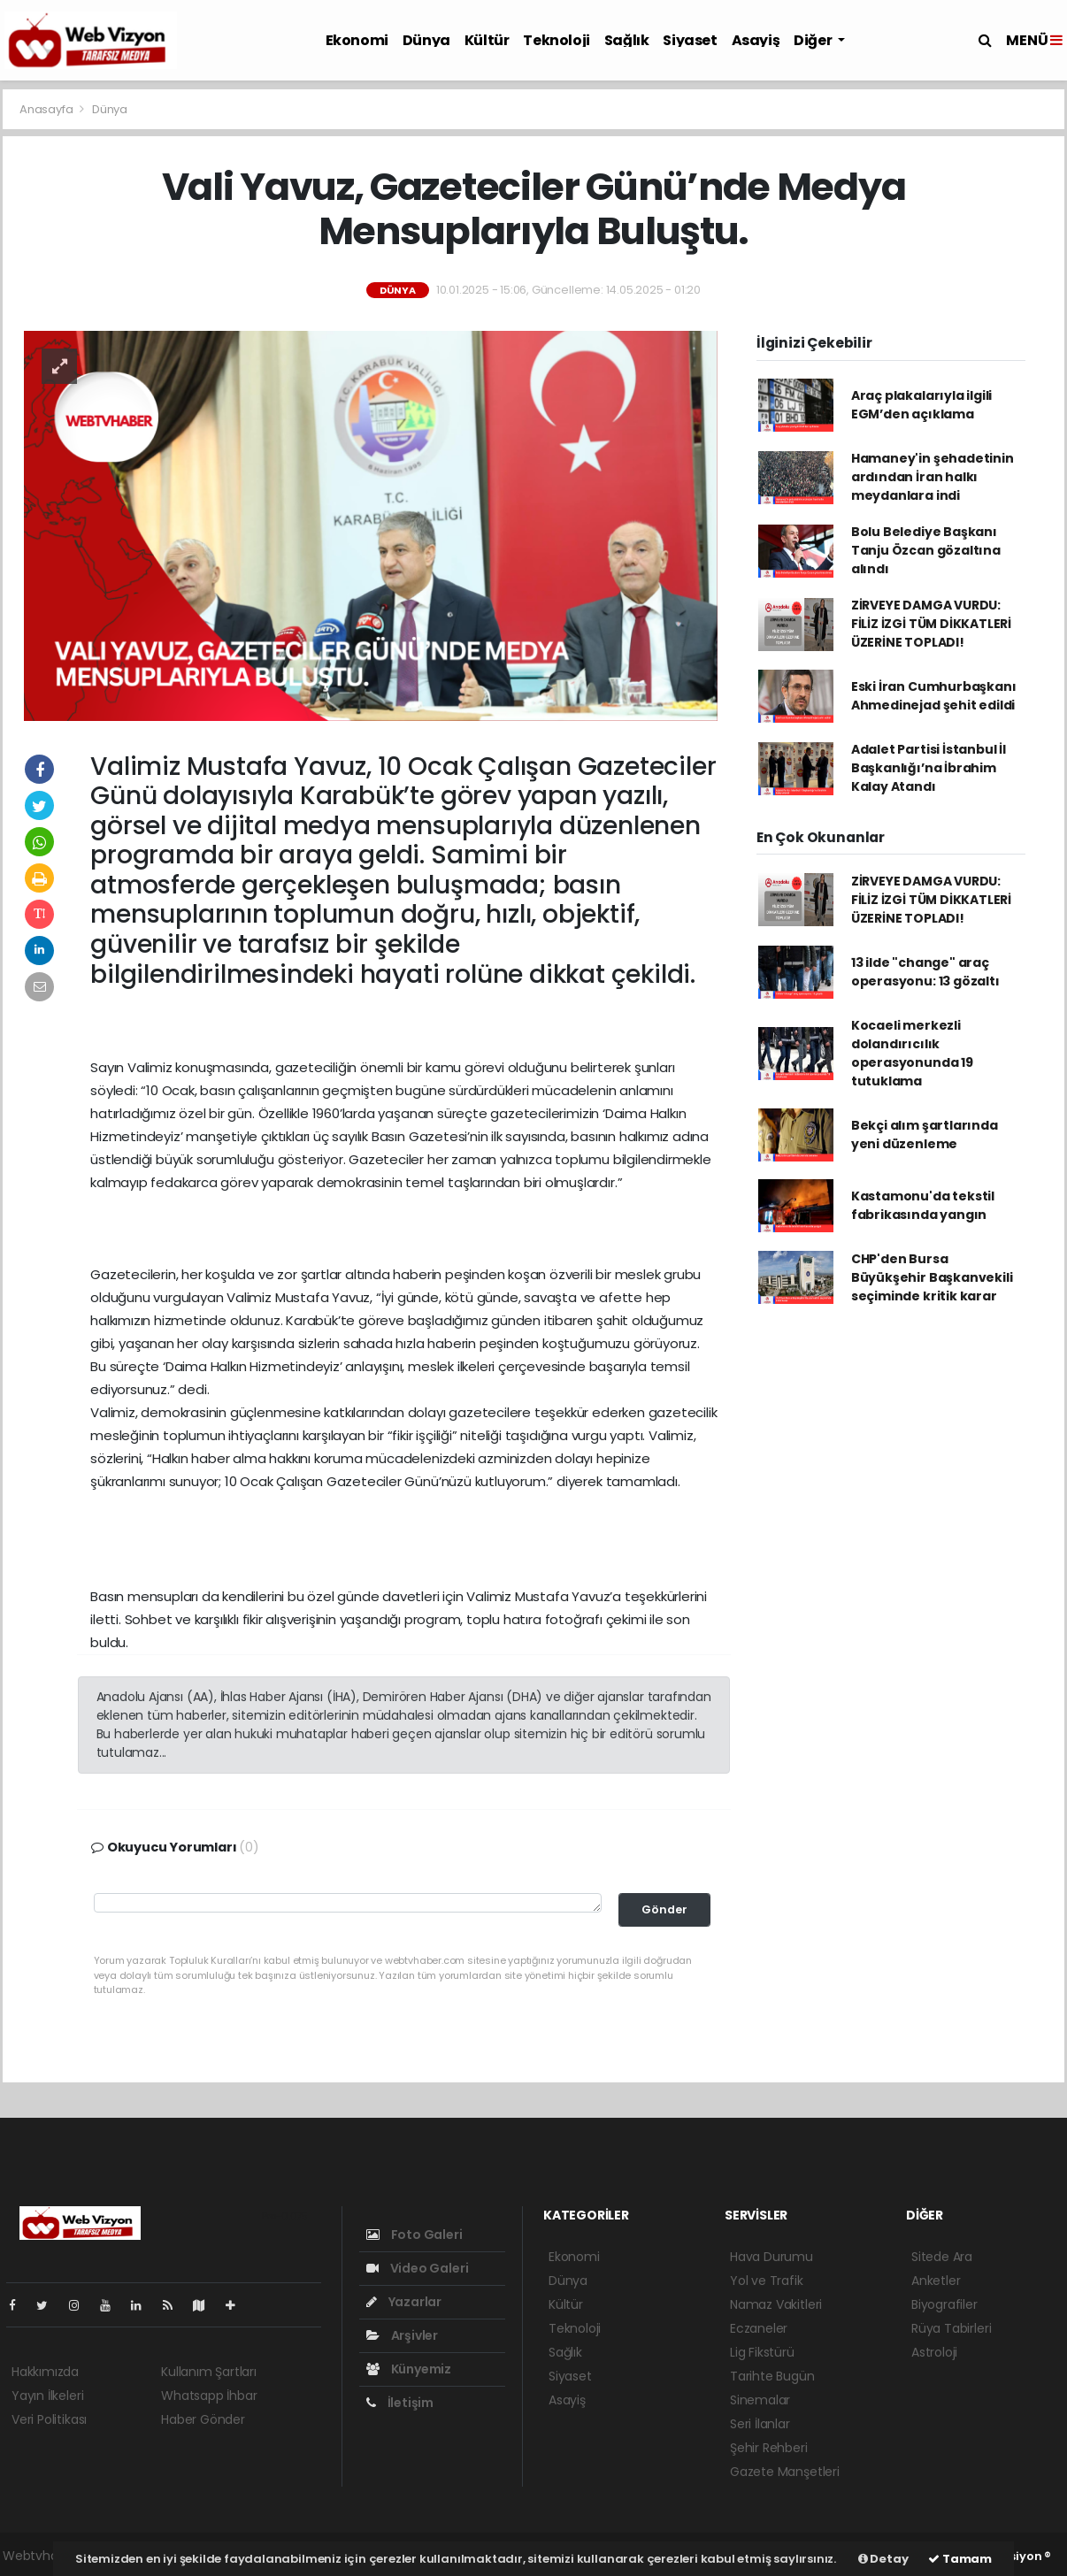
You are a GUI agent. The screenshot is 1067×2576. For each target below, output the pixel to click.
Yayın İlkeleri (47, 2395)
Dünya (426, 40)
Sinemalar (760, 2400)
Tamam (960, 2558)
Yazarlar (403, 2302)
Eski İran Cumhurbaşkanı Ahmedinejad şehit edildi (934, 696)
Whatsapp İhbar (209, 2395)
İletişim (400, 2402)
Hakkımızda (45, 2371)
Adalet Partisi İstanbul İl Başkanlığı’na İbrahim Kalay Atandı (928, 767)
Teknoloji (556, 40)
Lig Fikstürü (762, 2352)
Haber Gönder (203, 2419)
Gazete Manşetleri (785, 2471)
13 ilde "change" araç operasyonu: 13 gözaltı (925, 972)
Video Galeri (417, 2268)
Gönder (664, 1909)
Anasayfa (47, 109)
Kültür (487, 40)
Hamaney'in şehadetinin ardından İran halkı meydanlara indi (932, 476)
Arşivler (402, 2335)
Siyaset (690, 40)
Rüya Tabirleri (951, 2328)
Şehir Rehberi (769, 2448)
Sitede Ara (941, 2257)
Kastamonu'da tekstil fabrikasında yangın (922, 1205)
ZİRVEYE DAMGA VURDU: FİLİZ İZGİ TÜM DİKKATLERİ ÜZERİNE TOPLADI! (931, 623)
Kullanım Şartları (209, 2371)
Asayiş (756, 40)
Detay (883, 2558)
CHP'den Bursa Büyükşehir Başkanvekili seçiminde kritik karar (932, 1277)
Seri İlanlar (760, 2424)
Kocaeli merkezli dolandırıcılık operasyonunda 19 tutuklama (912, 1053)
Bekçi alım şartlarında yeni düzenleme (924, 1134)
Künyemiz (408, 2369)
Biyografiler (944, 2304)
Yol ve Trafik (766, 2280)
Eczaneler (758, 2328)
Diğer (814, 40)
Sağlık (626, 40)
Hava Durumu (771, 2257)
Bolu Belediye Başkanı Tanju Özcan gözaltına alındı (926, 550)
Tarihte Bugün (772, 2376)
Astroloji (934, 2352)
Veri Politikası (49, 2419)
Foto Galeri (414, 2234)
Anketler (935, 2280)
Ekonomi (357, 40)
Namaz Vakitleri (776, 2304)
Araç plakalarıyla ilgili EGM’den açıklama (921, 405)
